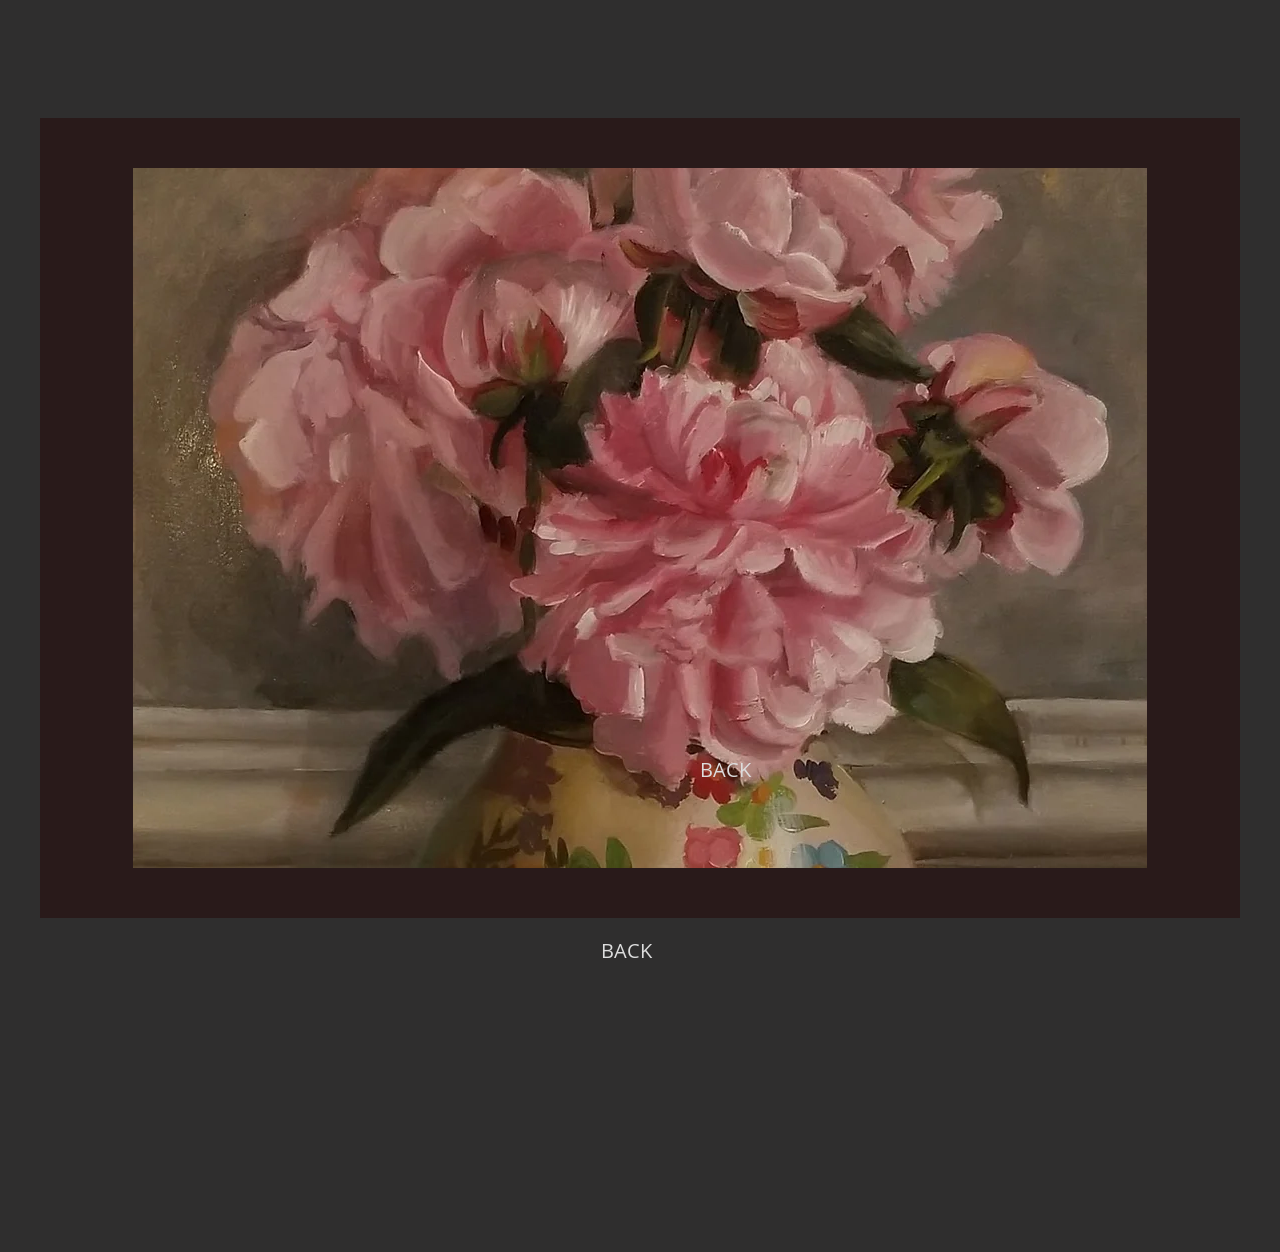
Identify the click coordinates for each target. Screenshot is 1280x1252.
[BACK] (725, 770)
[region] (640, 518)
